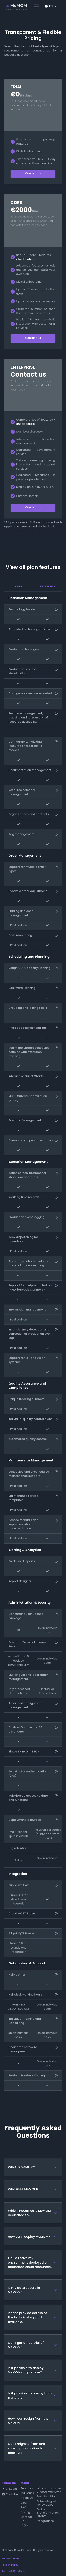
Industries (27, 2493)
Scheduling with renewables (47, 2503)
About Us (27, 2497)
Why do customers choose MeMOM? (50, 2490)
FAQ (23, 2507)
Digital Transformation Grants (48, 2513)
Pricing (25, 2512)
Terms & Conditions (14, 2571)
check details (25, 259)
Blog (24, 2502)
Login (24, 2525)
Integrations (45, 2521)
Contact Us (33, 173)
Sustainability (46, 2496)
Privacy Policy (10, 2565)
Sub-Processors (11, 2558)
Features (27, 2488)
